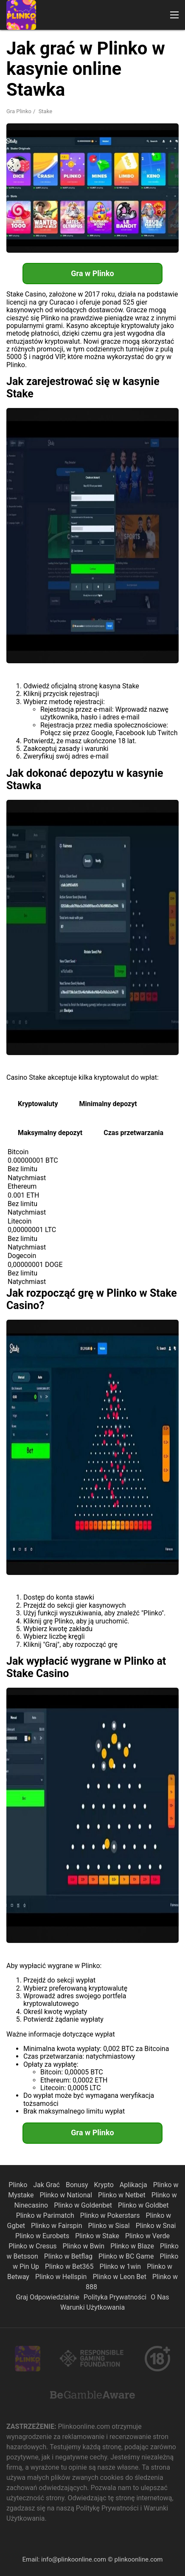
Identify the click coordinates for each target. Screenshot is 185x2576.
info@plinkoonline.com (73, 2559)
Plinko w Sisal (110, 2226)
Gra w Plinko (92, 273)
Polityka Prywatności (115, 2297)
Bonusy (78, 2185)
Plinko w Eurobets (43, 2236)
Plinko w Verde (147, 2236)
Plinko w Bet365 (70, 2266)
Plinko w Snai (156, 2226)
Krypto (104, 2185)
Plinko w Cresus (33, 2246)
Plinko (18, 2185)
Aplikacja (134, 2185)
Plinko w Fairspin (57, 2226)
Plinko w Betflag (69, 2256)
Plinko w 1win (121, 2266)
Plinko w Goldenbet (84, 2205)
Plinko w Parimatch (46, 2215)
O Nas (160, 2297)
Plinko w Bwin (85, 2246)
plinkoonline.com (138, 2559)
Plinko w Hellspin (62, 2277)
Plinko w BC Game (126, 2256)
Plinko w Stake (98, 2236)
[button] (174, 14)
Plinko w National (66, 2195)
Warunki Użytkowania (92, 2307)
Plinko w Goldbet (143, 2205)
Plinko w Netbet (122, 2195)
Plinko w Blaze (133, 2246)
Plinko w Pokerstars (111, 2215)
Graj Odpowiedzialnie (47, 2297)
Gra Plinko (18, 111)
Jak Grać (47, 2185)
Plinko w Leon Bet (120, 2277)
